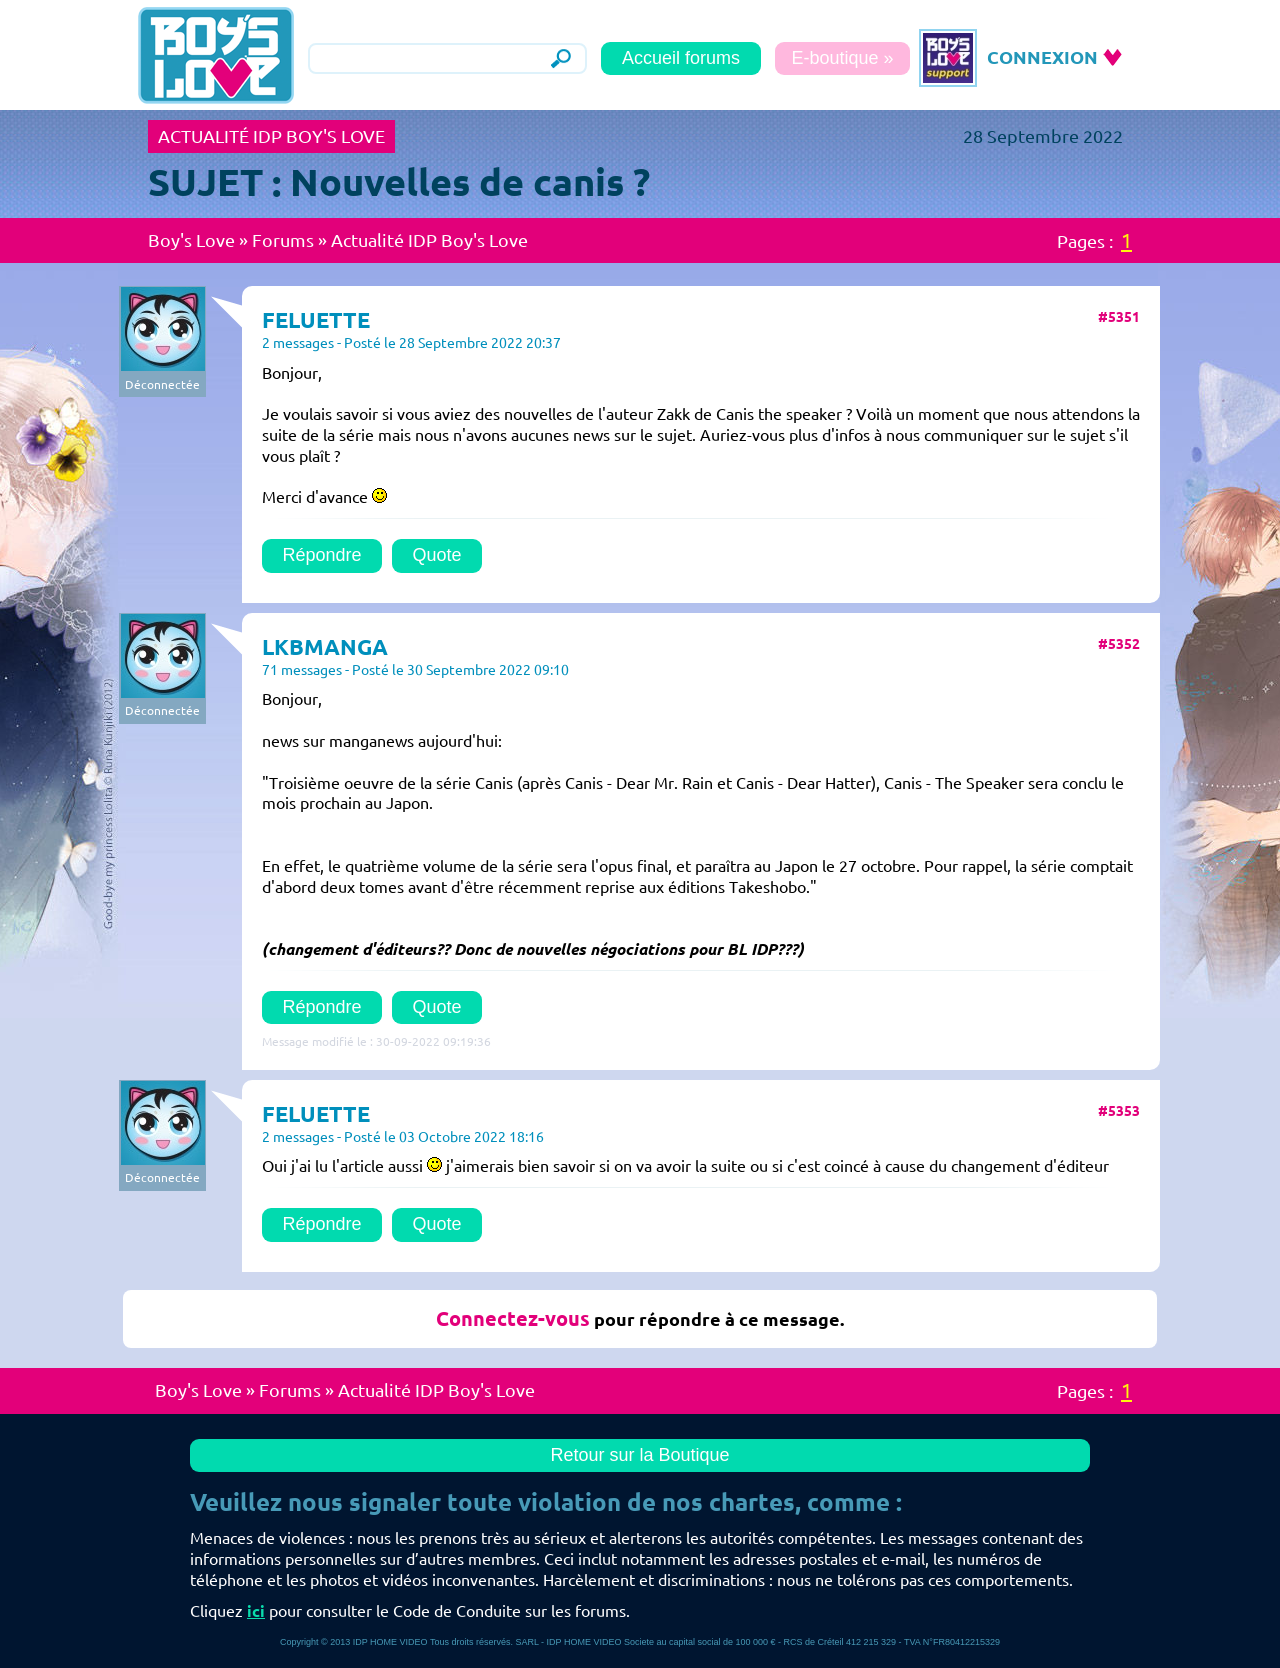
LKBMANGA (325, 646)
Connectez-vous (513, 1318)
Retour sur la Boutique (639, 1455)
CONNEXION (1042, 57)
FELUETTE (316, 319)
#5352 (1119, 644)
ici (256, 1611)
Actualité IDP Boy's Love (429, 240)
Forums (283, 240)
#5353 (1119, 1111)
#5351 (1119, 317)
